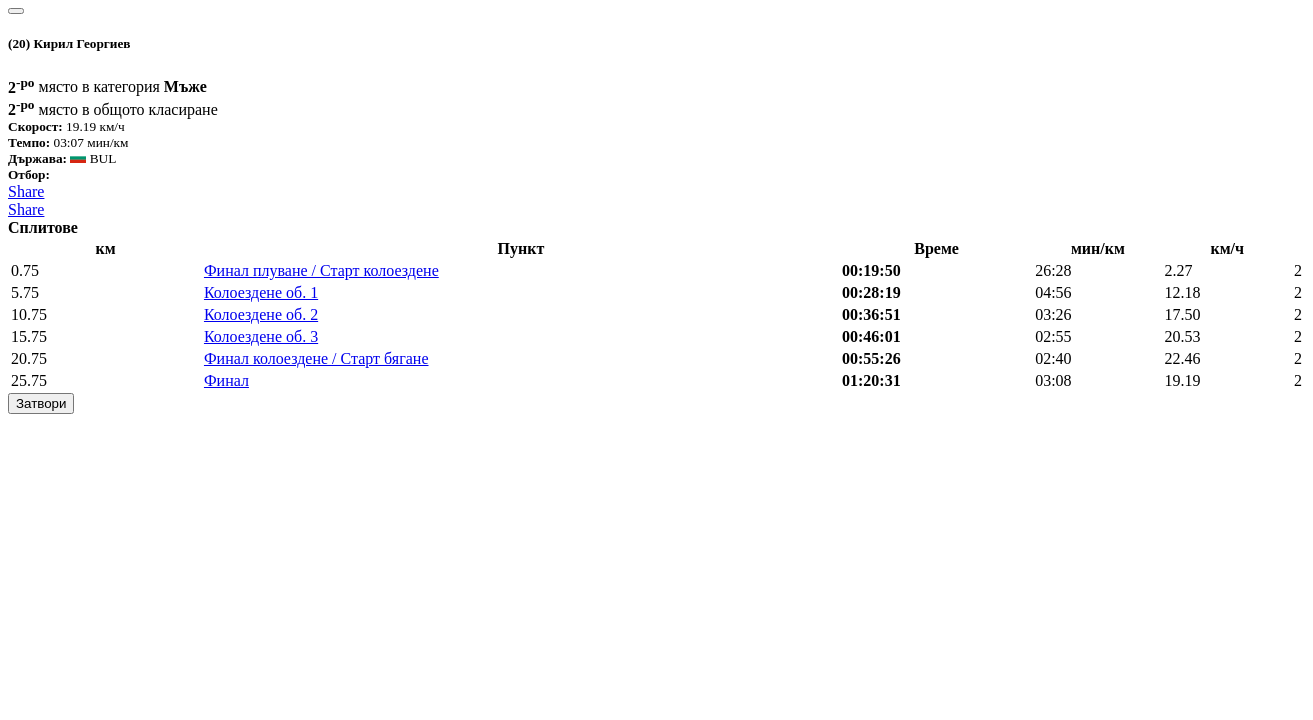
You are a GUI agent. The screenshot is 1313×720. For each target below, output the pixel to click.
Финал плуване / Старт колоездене (321, 270)
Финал (226, 380)
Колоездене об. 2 (261, 314)
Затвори (41, 403)
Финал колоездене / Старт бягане (316, 358)
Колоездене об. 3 (261, 336)
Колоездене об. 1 (261, 292)
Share (26, 191)
